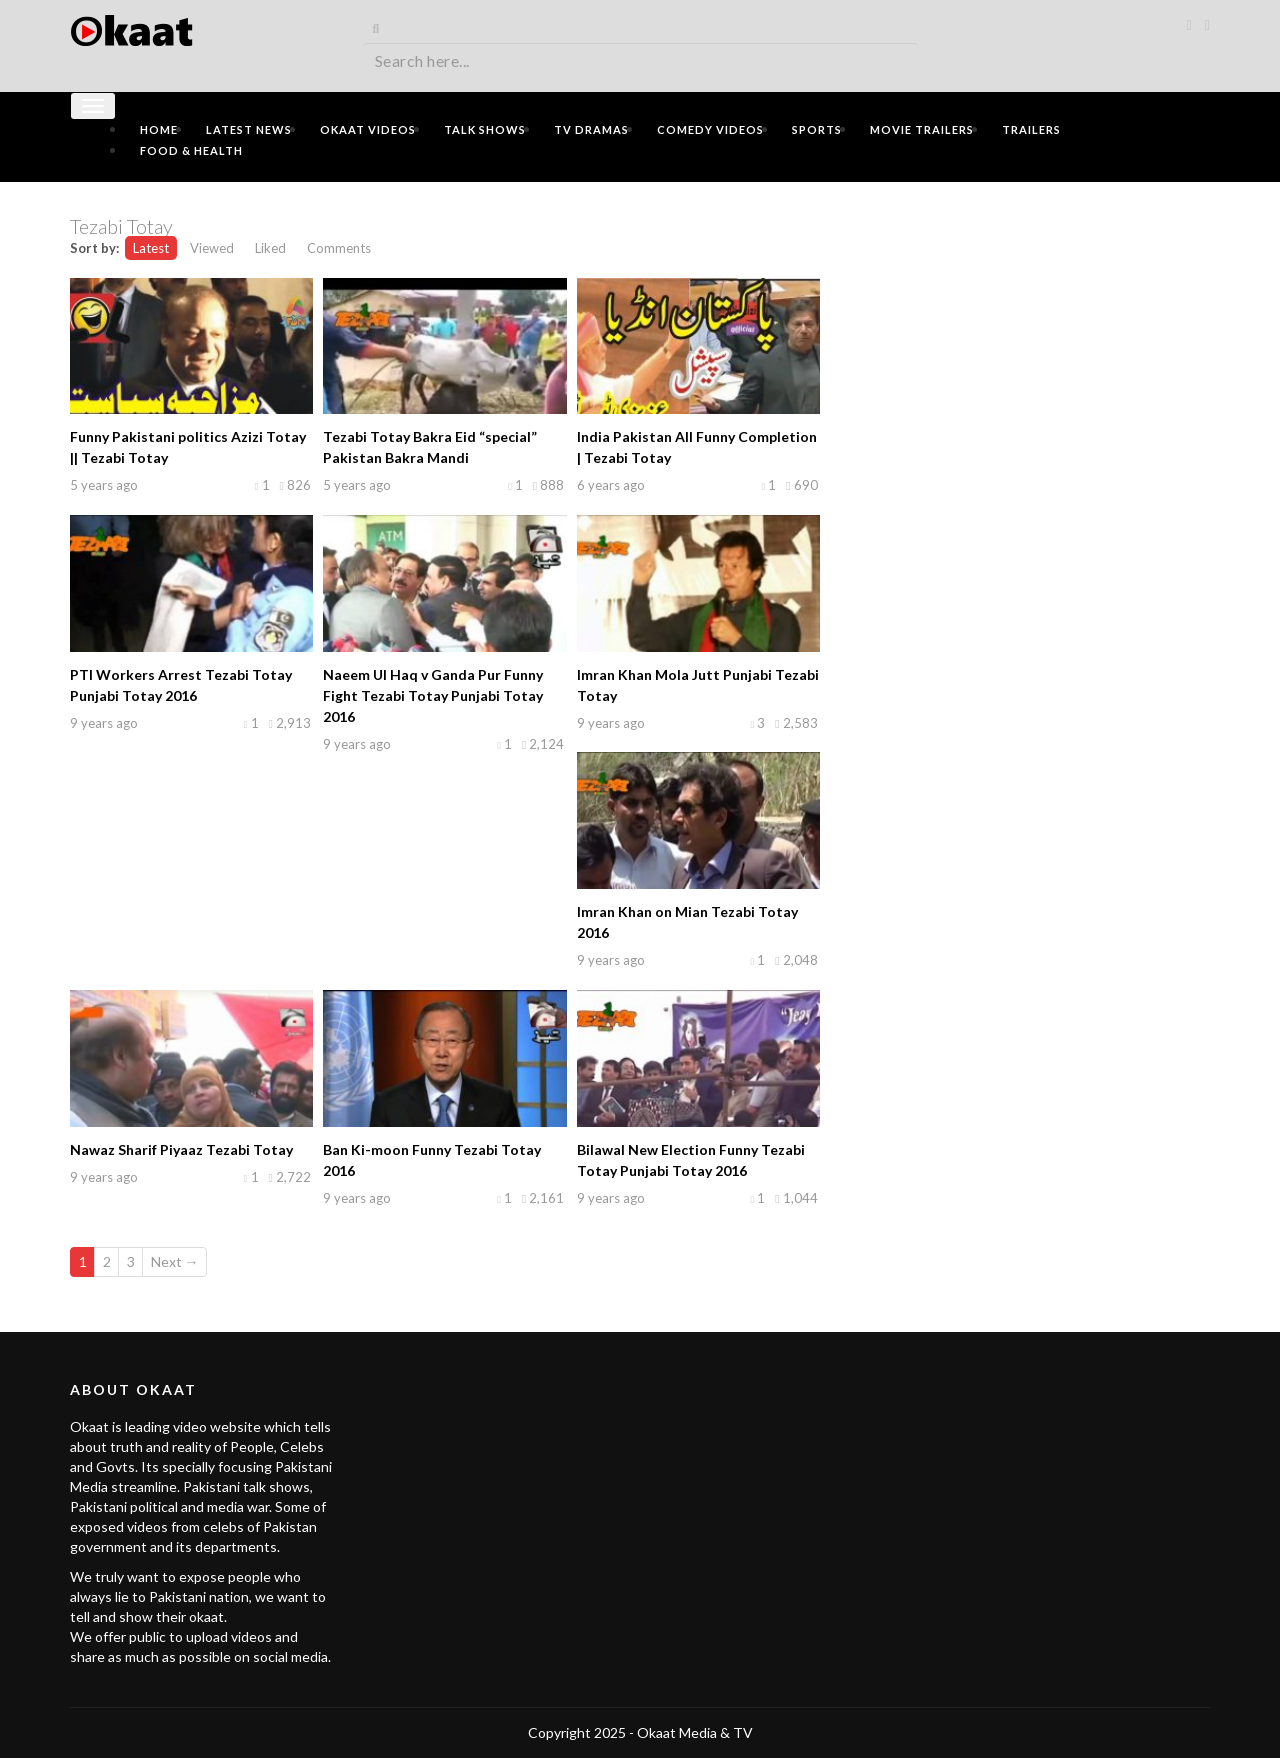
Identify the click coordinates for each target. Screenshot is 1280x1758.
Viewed (212, 248)
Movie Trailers (922, 129)
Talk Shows (485, 129)
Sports (817, 129)
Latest (151, 248)
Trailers (1031, 129)
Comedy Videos (710, 129)
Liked (270, 248)
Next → (175, 1261)
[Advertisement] (1030, 337)
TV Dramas (591, 129)
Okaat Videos (368, 129)
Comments (339, 248)
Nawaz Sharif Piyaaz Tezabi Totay (181, 1149)
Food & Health (191, 150)
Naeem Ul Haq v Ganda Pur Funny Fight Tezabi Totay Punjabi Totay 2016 (433, 695)
